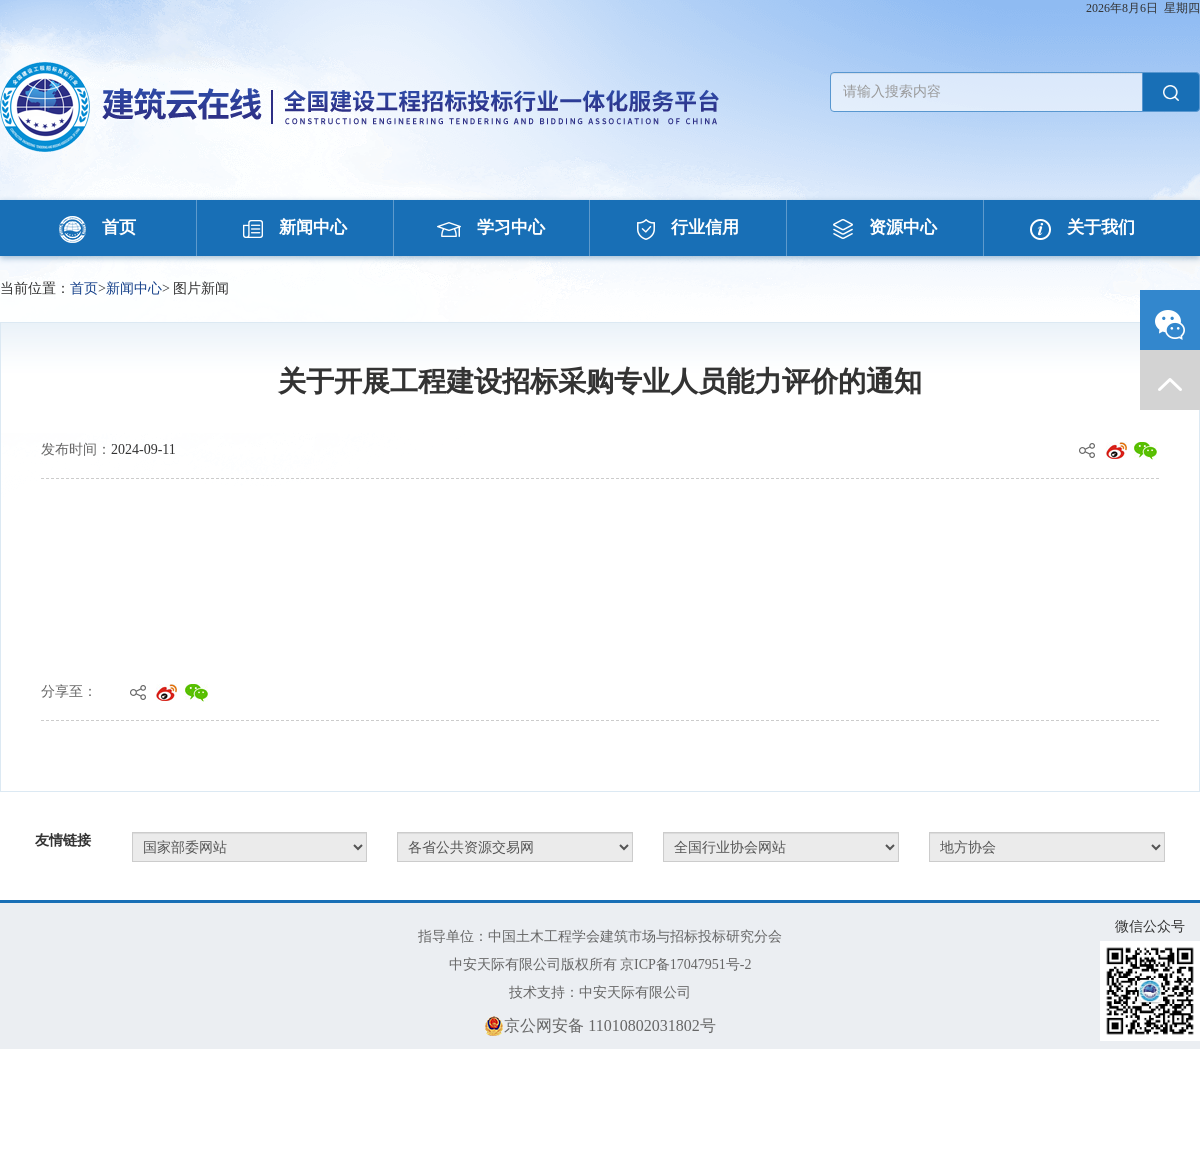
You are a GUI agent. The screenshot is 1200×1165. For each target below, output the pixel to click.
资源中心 (885, 227)
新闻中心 (295, 227)
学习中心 (491, 227)
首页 (97, 227)
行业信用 (688, 227)
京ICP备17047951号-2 (685, 964)
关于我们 (1082, 227)
